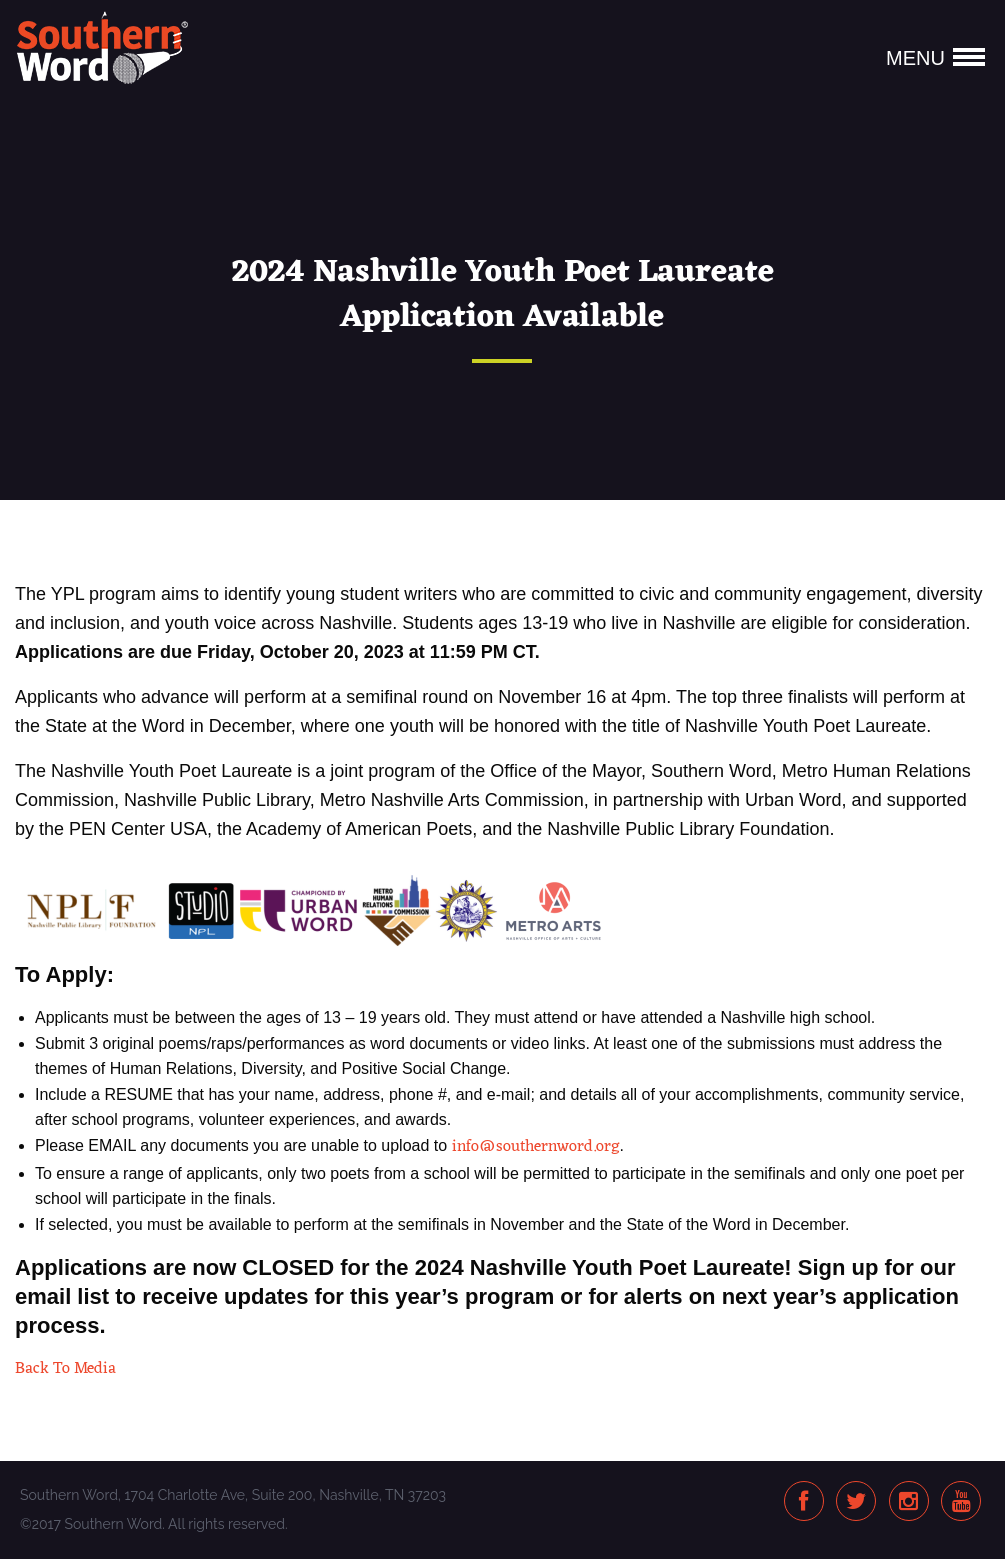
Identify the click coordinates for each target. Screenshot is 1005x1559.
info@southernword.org (536, 1147)
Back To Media (65, 1369)
